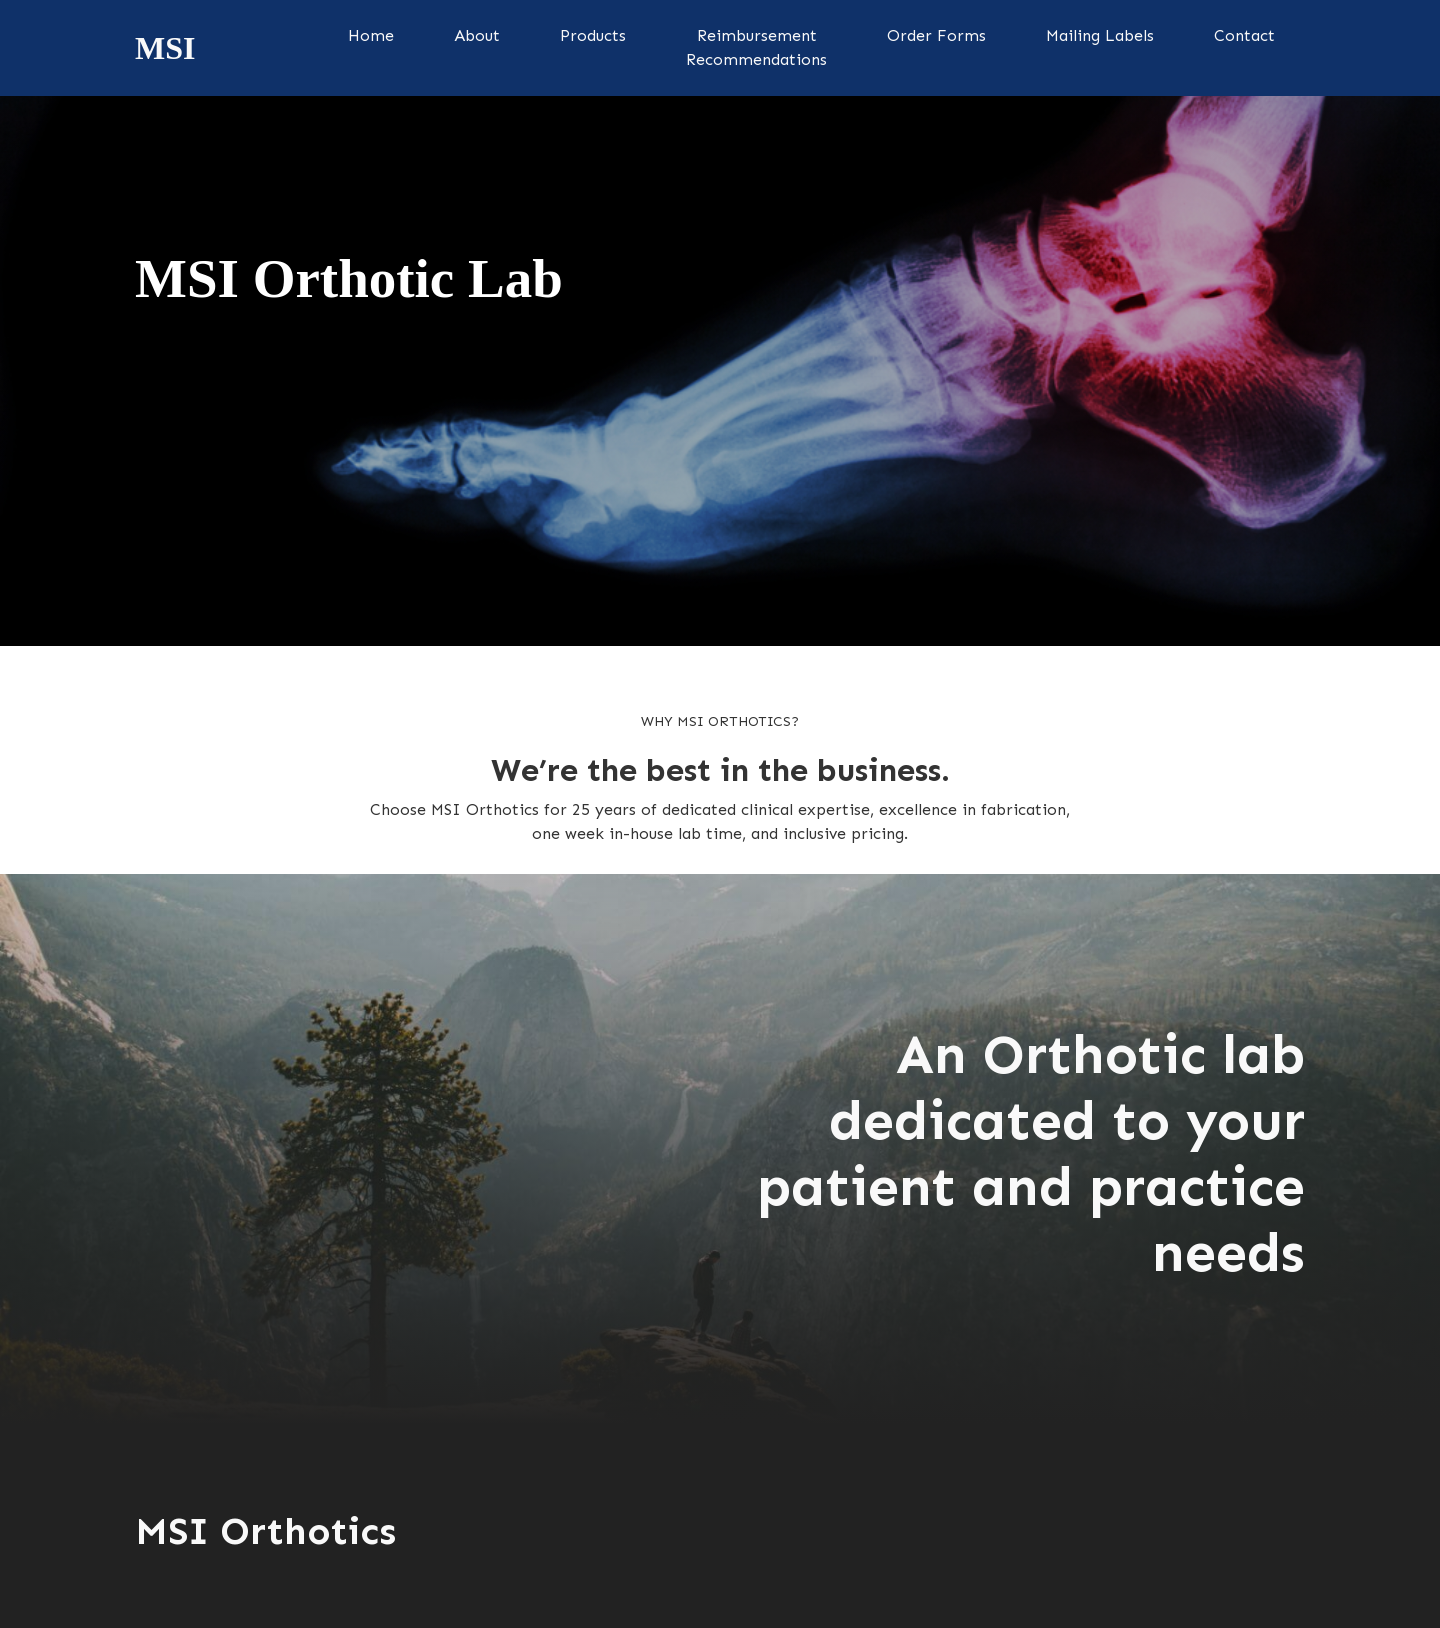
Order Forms (936, 35)
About (477, 35)
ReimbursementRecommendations (756, 47)
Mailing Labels (1100, 35)
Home (371, 35)
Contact (1244, 35)
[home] (165, 48)
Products (593, 35)
